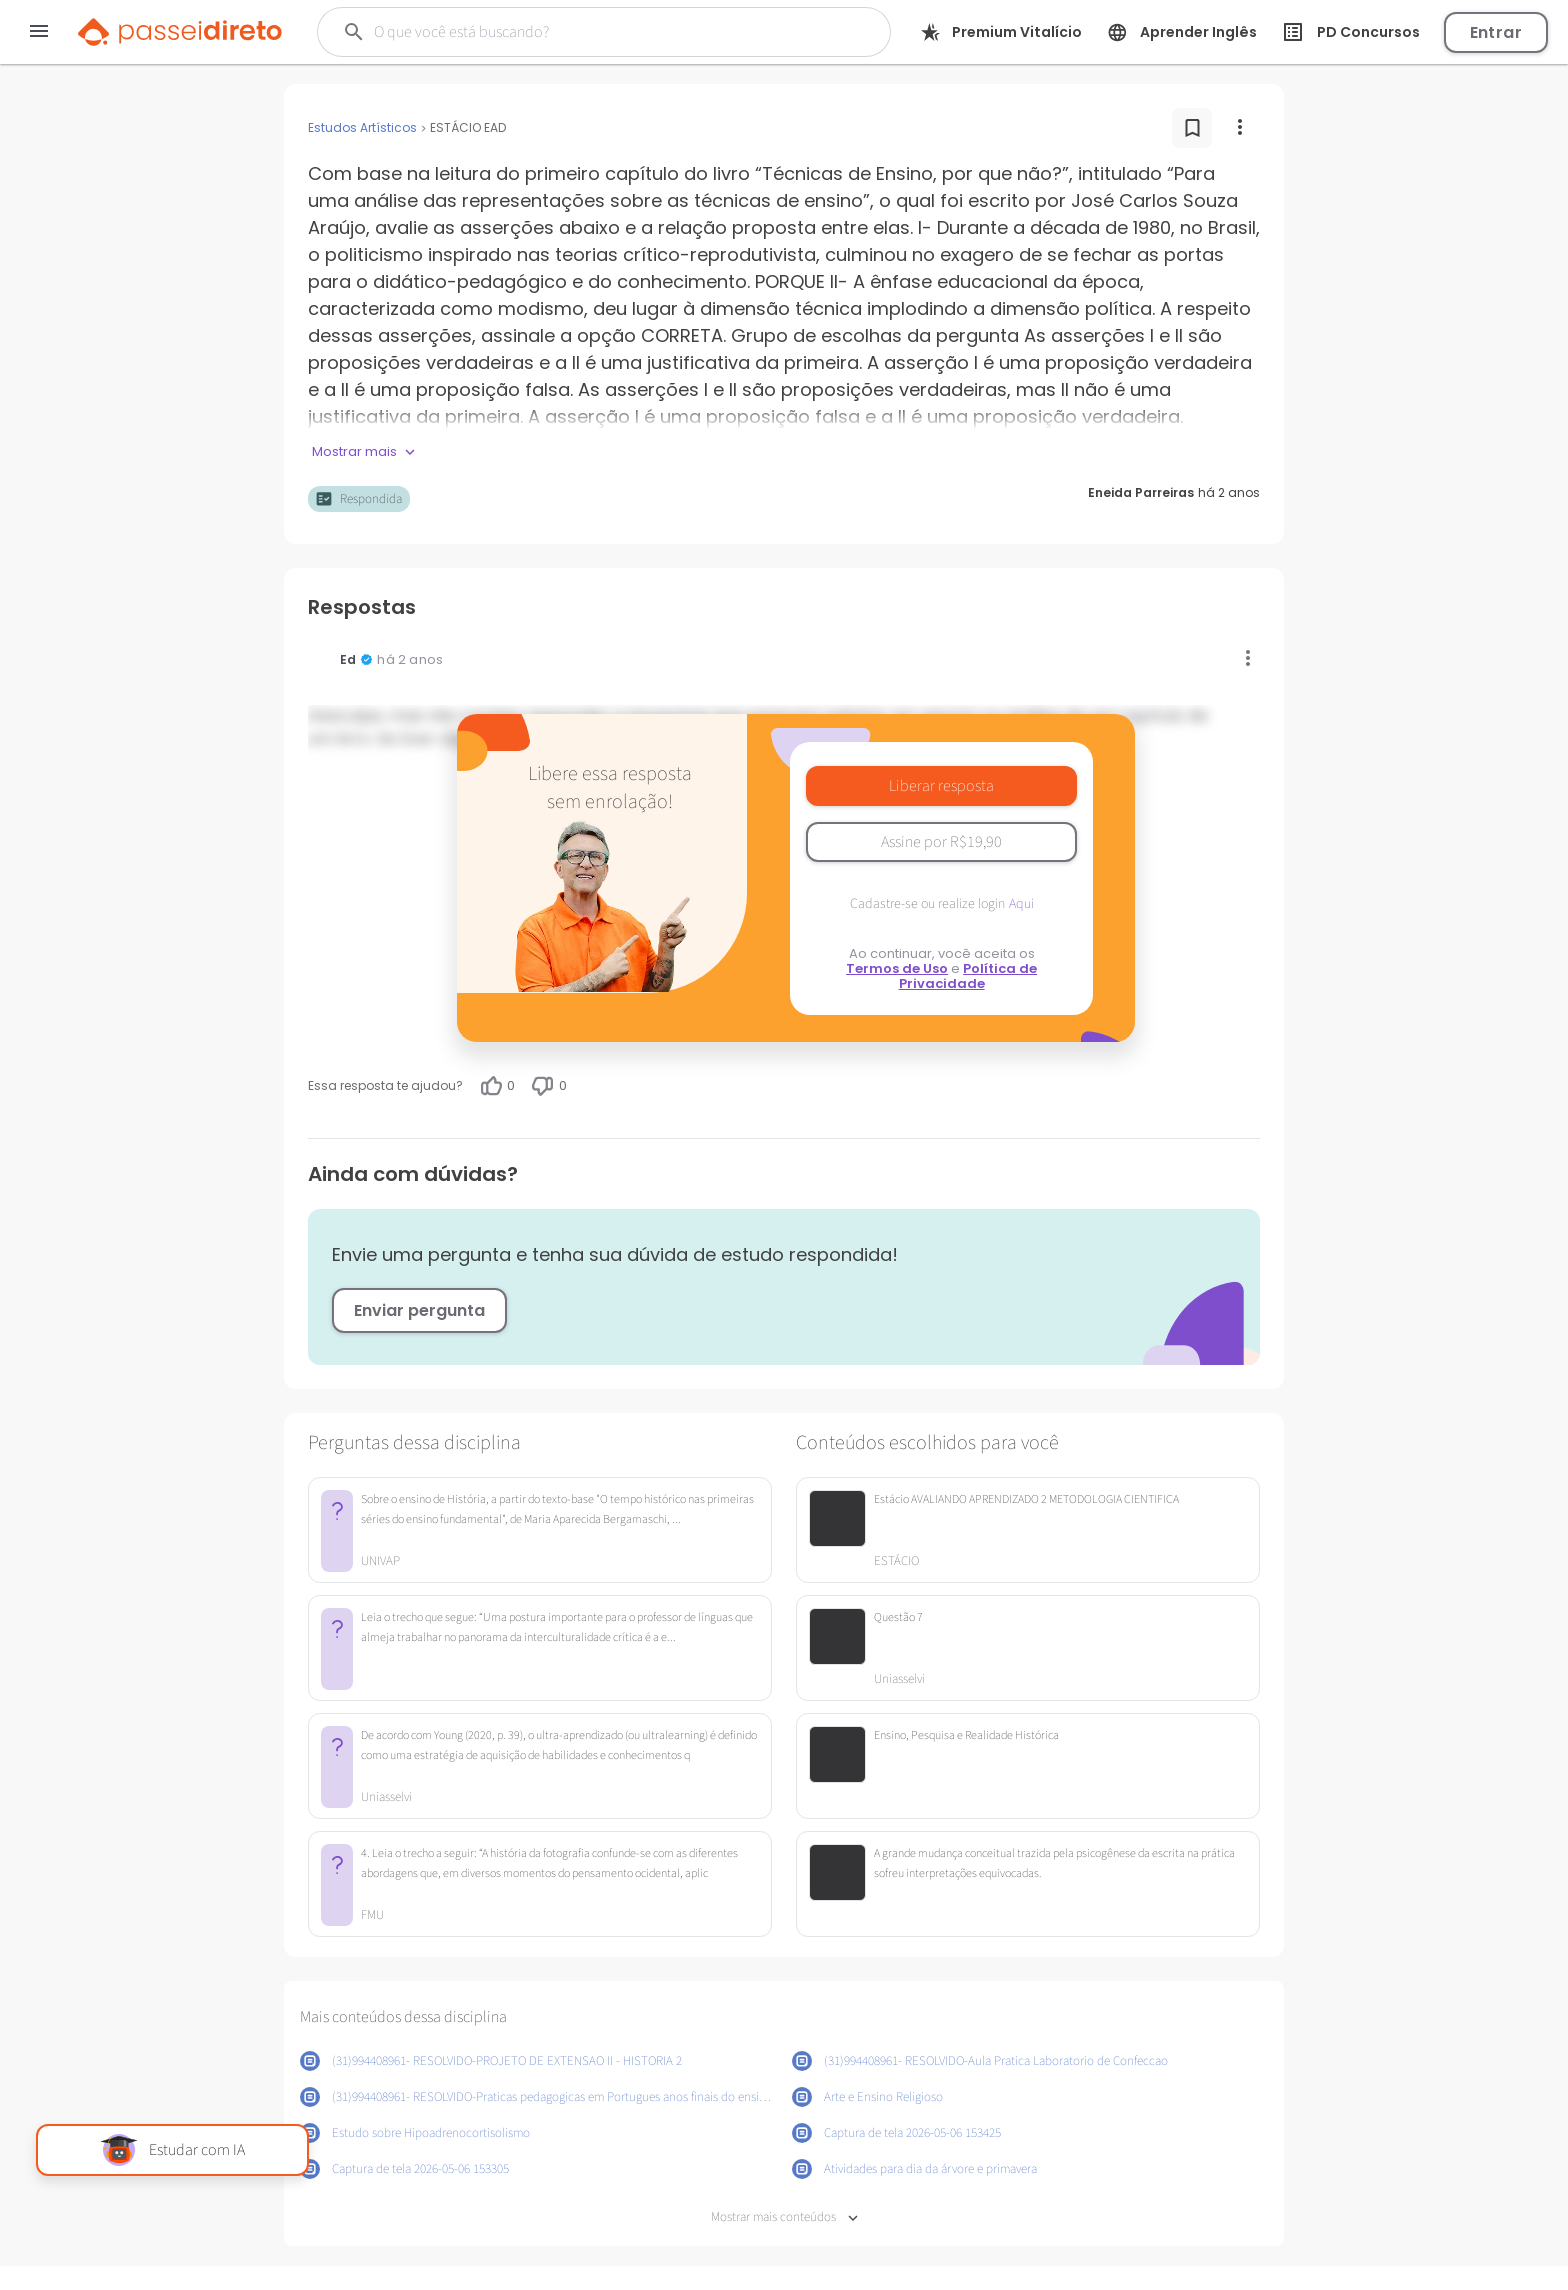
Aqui (1021, 904)
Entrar (1496, 32)
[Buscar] (577, 32)
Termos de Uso (897, 968)
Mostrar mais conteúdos (784, 2217)
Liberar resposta (941, 786)
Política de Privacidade (968, 976)
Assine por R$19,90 (941, 842)
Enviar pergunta (419, 1310)
